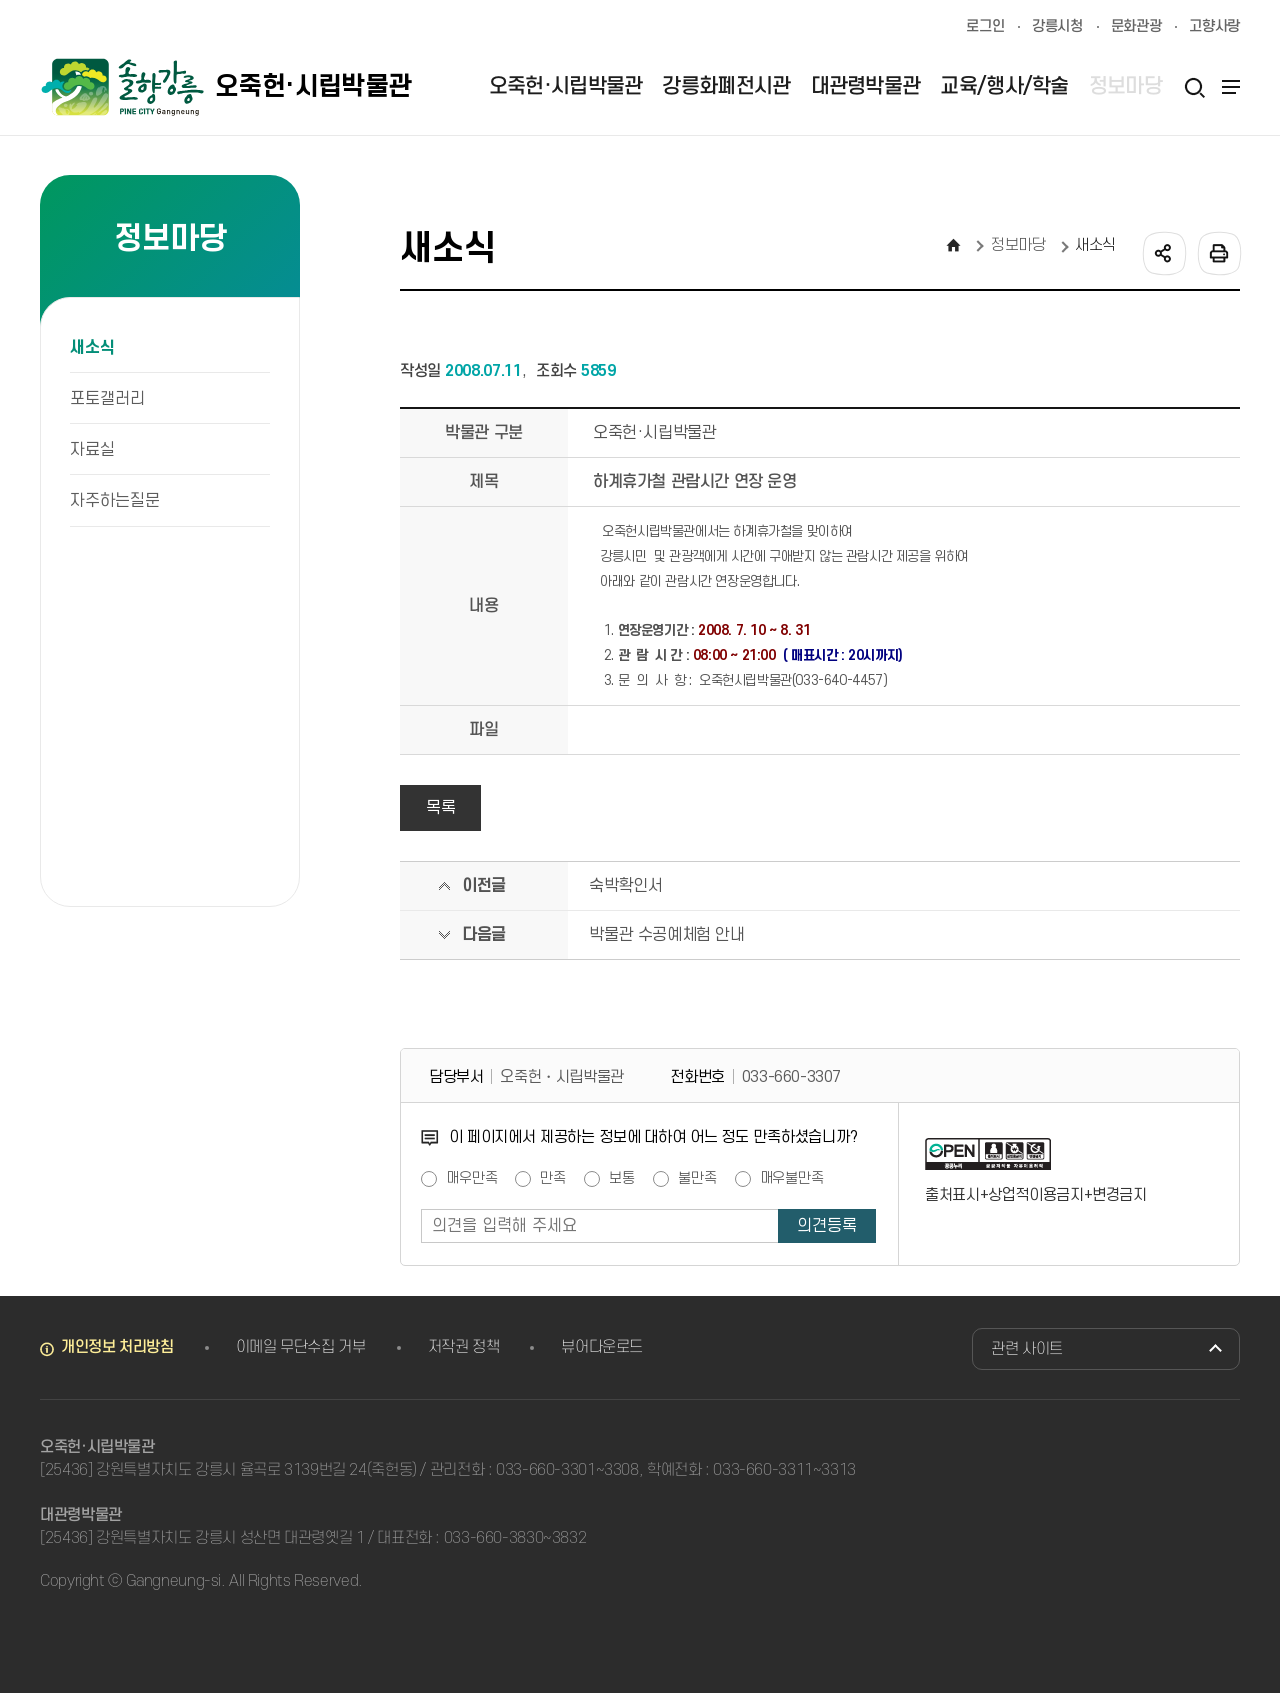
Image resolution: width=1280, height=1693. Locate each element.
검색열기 (1194, 87)
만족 (553, 1179)
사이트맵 (1228, 87)
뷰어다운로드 (602, 1347)
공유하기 (1163, 252)
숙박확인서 (625, 886)
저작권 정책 (464, 1347)
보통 (622, 1179)
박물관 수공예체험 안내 (666, 935)
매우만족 (471, 1179)
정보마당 (1018, 245)
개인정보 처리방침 (117, 1347)
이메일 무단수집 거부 (301, 1347)
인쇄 (1218, 252)
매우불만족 (792, 1179)
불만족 (697, 1179)
